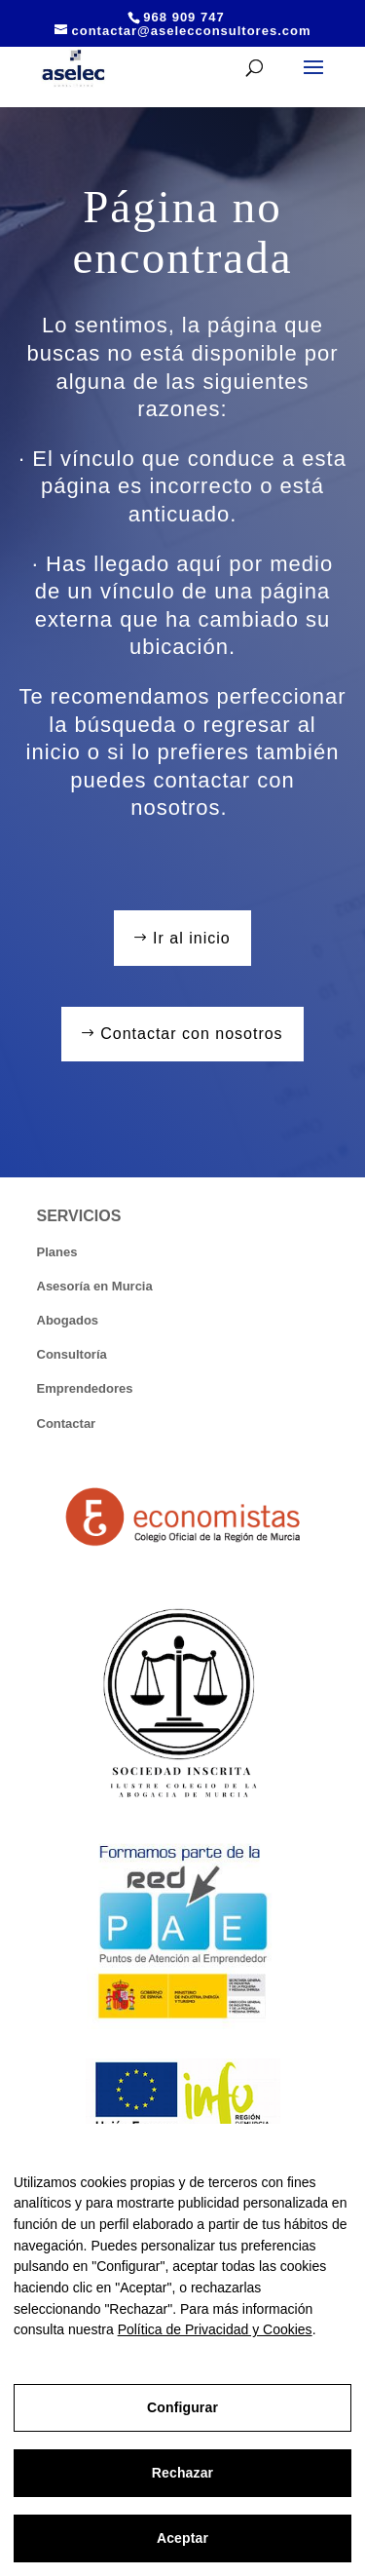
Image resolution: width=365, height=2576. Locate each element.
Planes (57, 1252)
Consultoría (72, 1354)
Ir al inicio (192, 938)
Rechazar (182, 2472)
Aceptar (182, 2538)
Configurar (182, 2407)
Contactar (66, 1423)
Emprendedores (85, 1388)
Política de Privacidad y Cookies (215, 2329)
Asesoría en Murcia (95, 1286)
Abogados (68, 1320)
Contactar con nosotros (191, 1033)
